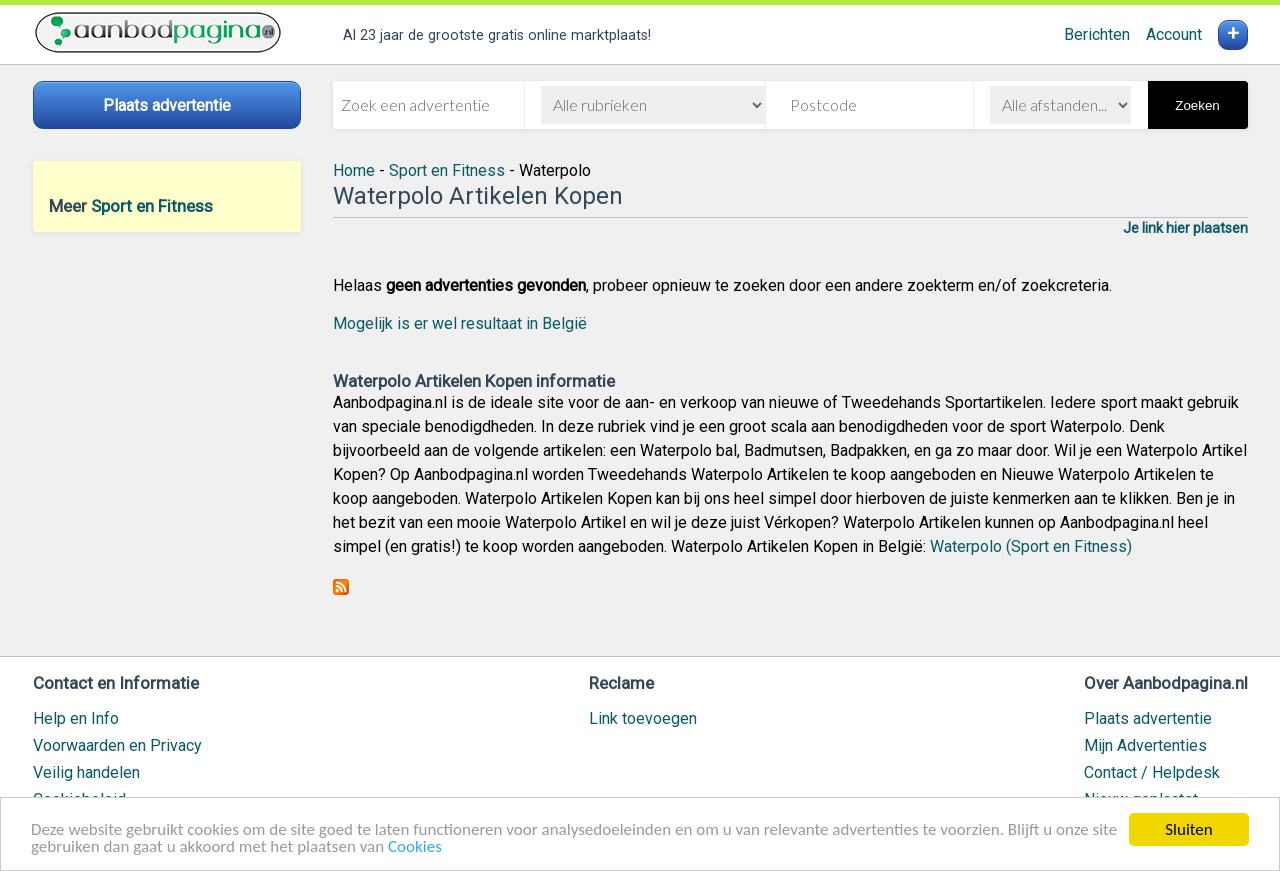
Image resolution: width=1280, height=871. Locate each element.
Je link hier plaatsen (1185, 228)
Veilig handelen (86, 772)
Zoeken (1197, 105)
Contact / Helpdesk (1152, 772)
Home (354, 170)
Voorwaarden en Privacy (117, 745)
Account (1174, 34)
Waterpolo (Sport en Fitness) (1031, 546)
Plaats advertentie (1148, 718)
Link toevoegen (643, 718)
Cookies (415, 847)
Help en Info (76, 718)
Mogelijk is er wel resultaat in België (460, 323)
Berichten (1097, 34)
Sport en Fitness (152, 206)
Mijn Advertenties (1145, 745)
